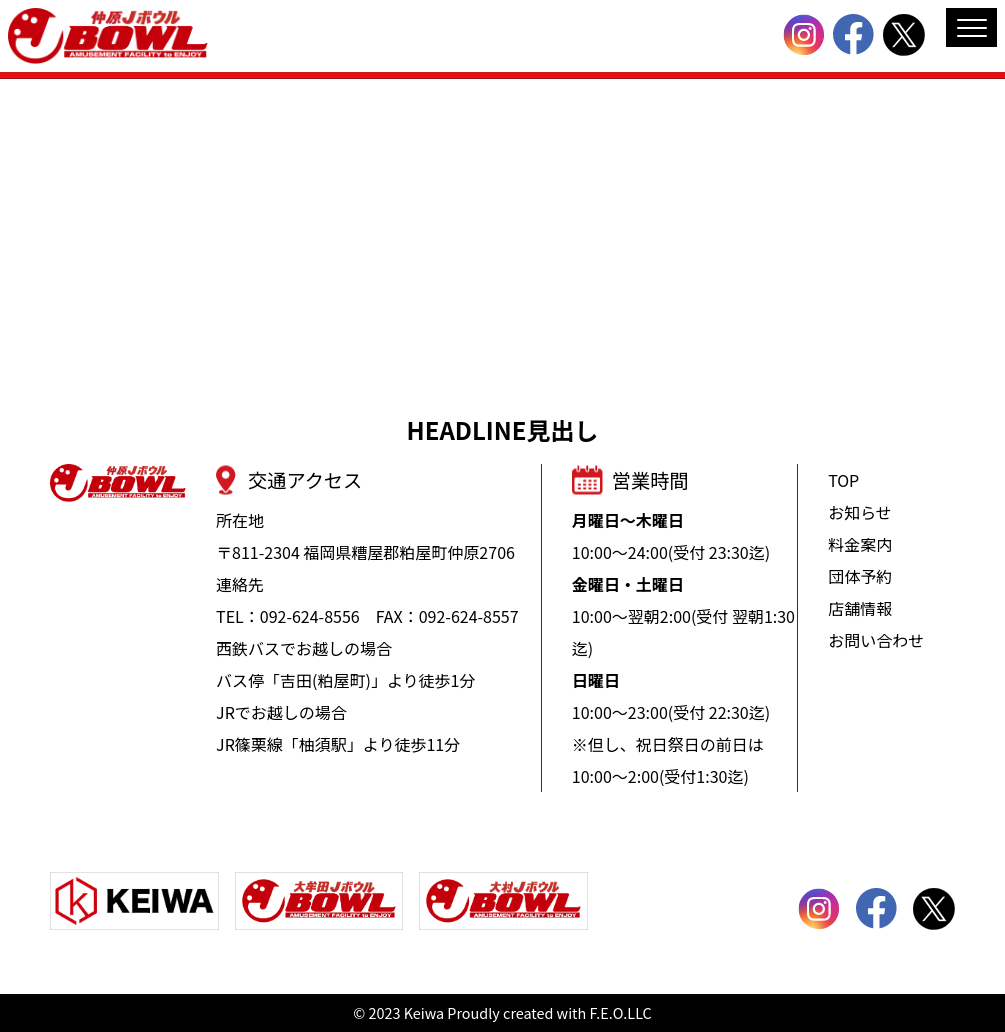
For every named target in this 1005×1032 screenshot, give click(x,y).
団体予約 (860, 576)
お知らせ (860, 512)
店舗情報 (860, 608)
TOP (843, 480)
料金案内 (860, 544)
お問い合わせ (876, 640)
